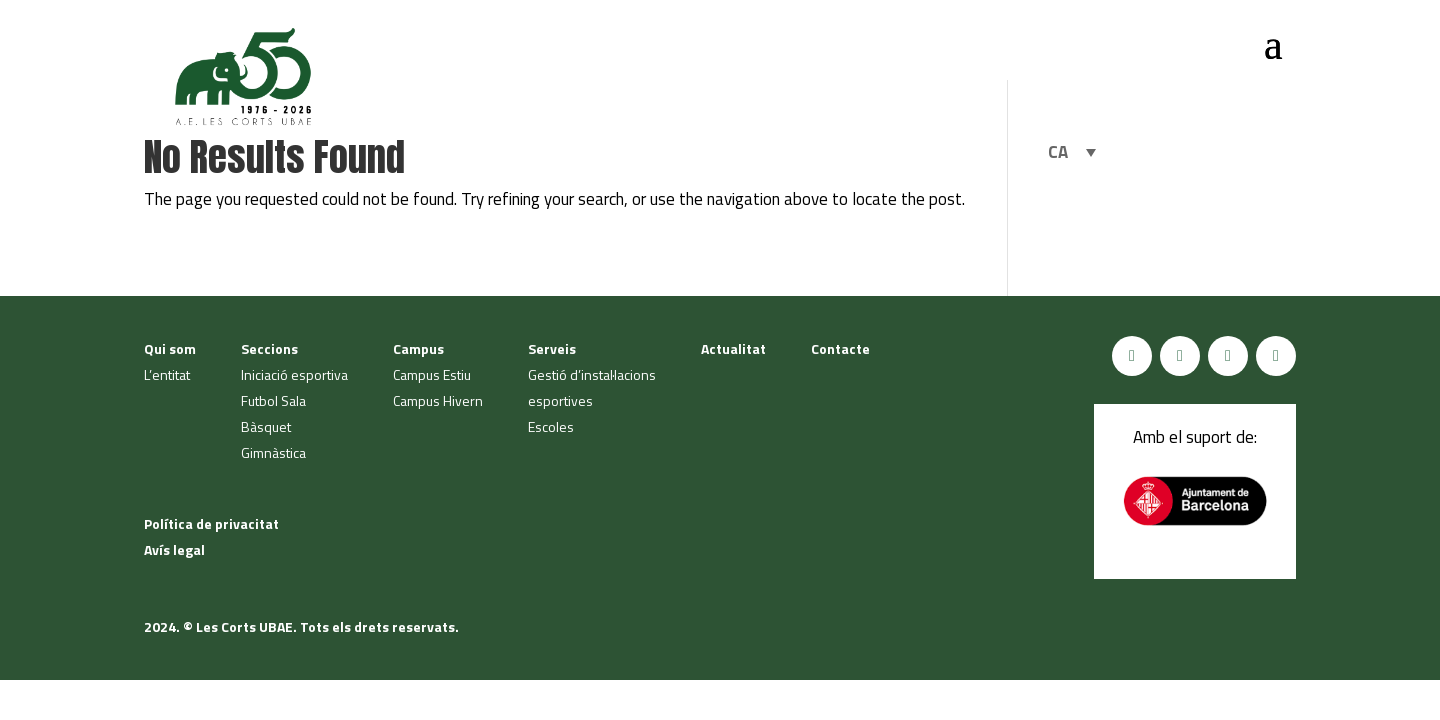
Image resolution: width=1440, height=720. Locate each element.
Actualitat (733, 348)
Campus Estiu (432, 374)
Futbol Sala (273, 400)
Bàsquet (266, 426)
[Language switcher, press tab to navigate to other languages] (1072, 152)
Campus (418, 348)
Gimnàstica (273, 452)
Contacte (840, 348)
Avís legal (174, 549)
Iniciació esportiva (294, 374)
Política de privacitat (211, 523)
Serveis (552, 348)
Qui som (170, 348)
